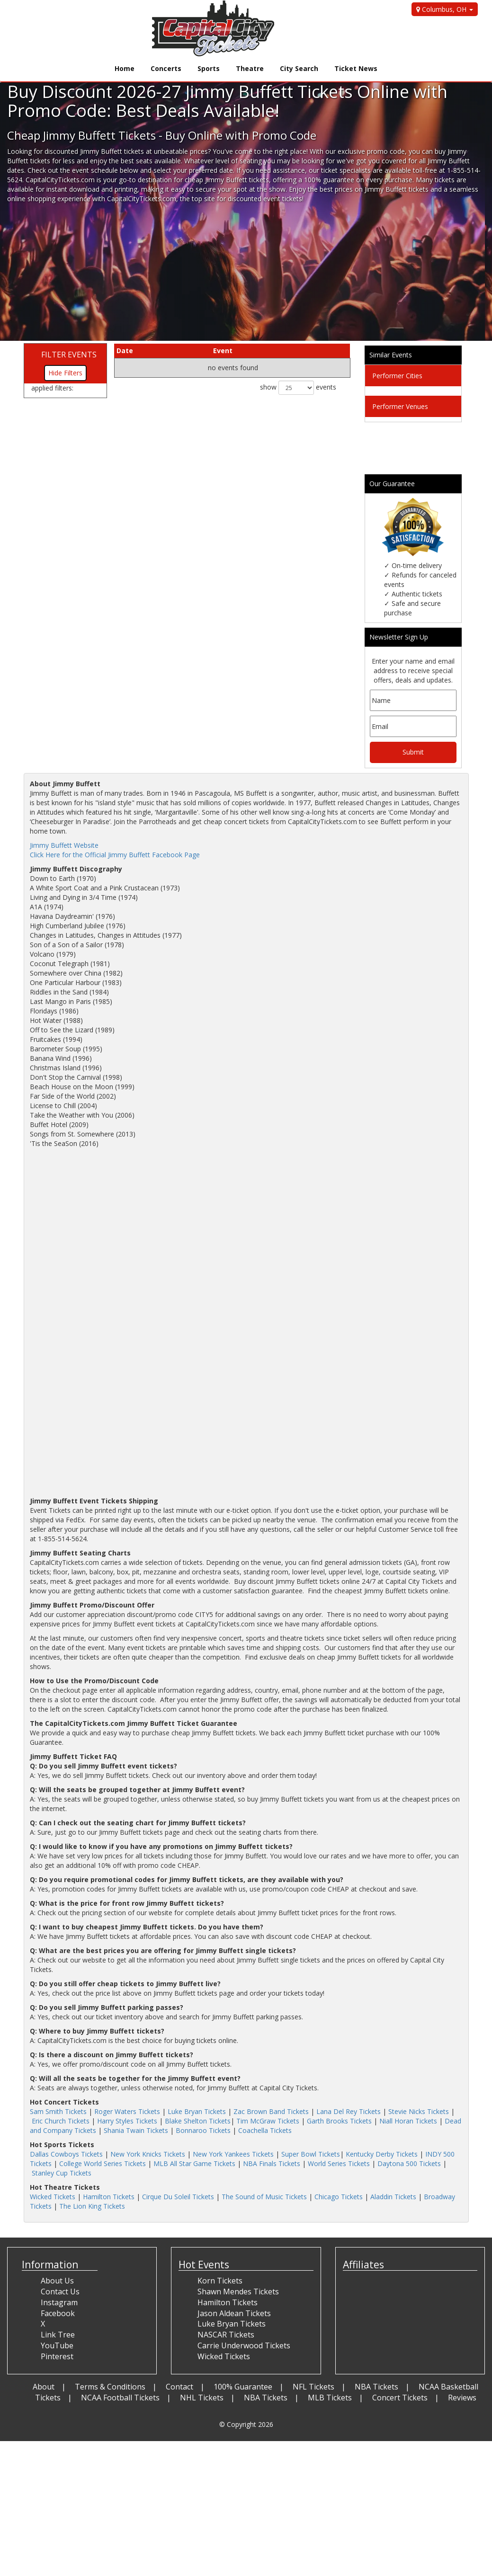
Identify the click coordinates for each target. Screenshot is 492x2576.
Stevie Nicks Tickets (418, 2111)
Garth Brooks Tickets (339, 2120)
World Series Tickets (339, 2163)
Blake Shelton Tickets (198, 2120)
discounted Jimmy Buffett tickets (94, 151)
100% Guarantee (243, 2386)
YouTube (57, 2345)
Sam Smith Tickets (58, 2111)
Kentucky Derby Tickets (382, 2154)
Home (124, 68)
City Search (299, 68)
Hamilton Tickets (108, 2196)
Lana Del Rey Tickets (348, 2111)
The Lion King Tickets (92, 2206)
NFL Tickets (313, 2386)
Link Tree (58, 2334)
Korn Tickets (219, 2280)
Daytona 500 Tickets (409, 2163)
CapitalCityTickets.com (141, 198)
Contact (179, 2386)
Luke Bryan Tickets (197, 2111)
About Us (57, 2280)
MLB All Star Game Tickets (194, 2163)
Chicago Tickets (338, 2196)
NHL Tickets (202, 2397)
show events (298, 388)
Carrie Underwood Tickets (243, 2345)
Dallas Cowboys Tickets (66, 2154)
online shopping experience (48, 198)
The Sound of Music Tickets (264, 2196)
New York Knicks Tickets (147, 2154)
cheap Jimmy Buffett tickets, (228, 179)
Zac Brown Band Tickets (271, 2111)
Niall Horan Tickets (408, 2120)
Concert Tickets (400, 2397)
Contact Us (60, 2291)
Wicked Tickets (52, 2196)
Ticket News (355, 68)
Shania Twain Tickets (136, 2130)
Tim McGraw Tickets (267, 2120)
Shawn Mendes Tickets (238, 2291)
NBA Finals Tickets (271, 2163)
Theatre (250, 68)
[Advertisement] (242, 274)
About (43, 2386)
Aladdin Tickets (393, 2196)
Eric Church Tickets (60, 2120)
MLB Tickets (330, 2397)
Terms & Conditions (110, 2386)
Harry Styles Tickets (127, 2120)
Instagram (59, 2302)
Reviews (462, 2397)
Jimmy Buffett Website (64, 845)
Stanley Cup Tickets (61, 2172)
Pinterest (57, 2356)
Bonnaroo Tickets (203, 2130)
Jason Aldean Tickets (234, 2313)
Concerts (166, 68)
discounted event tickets (265, 198)
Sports (208, 68)
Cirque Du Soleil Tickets (178, 2196)
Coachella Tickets (265, 2130)
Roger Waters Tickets (127, 2111)
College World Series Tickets (102, 2163)
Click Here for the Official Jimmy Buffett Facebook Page (115, 854)
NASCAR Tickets (225, 2334)
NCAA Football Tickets (120, 2397)
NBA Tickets (376, 2386)
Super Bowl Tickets (310, 2154)
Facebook (58, 2313)
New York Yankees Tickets (233, 2154)
